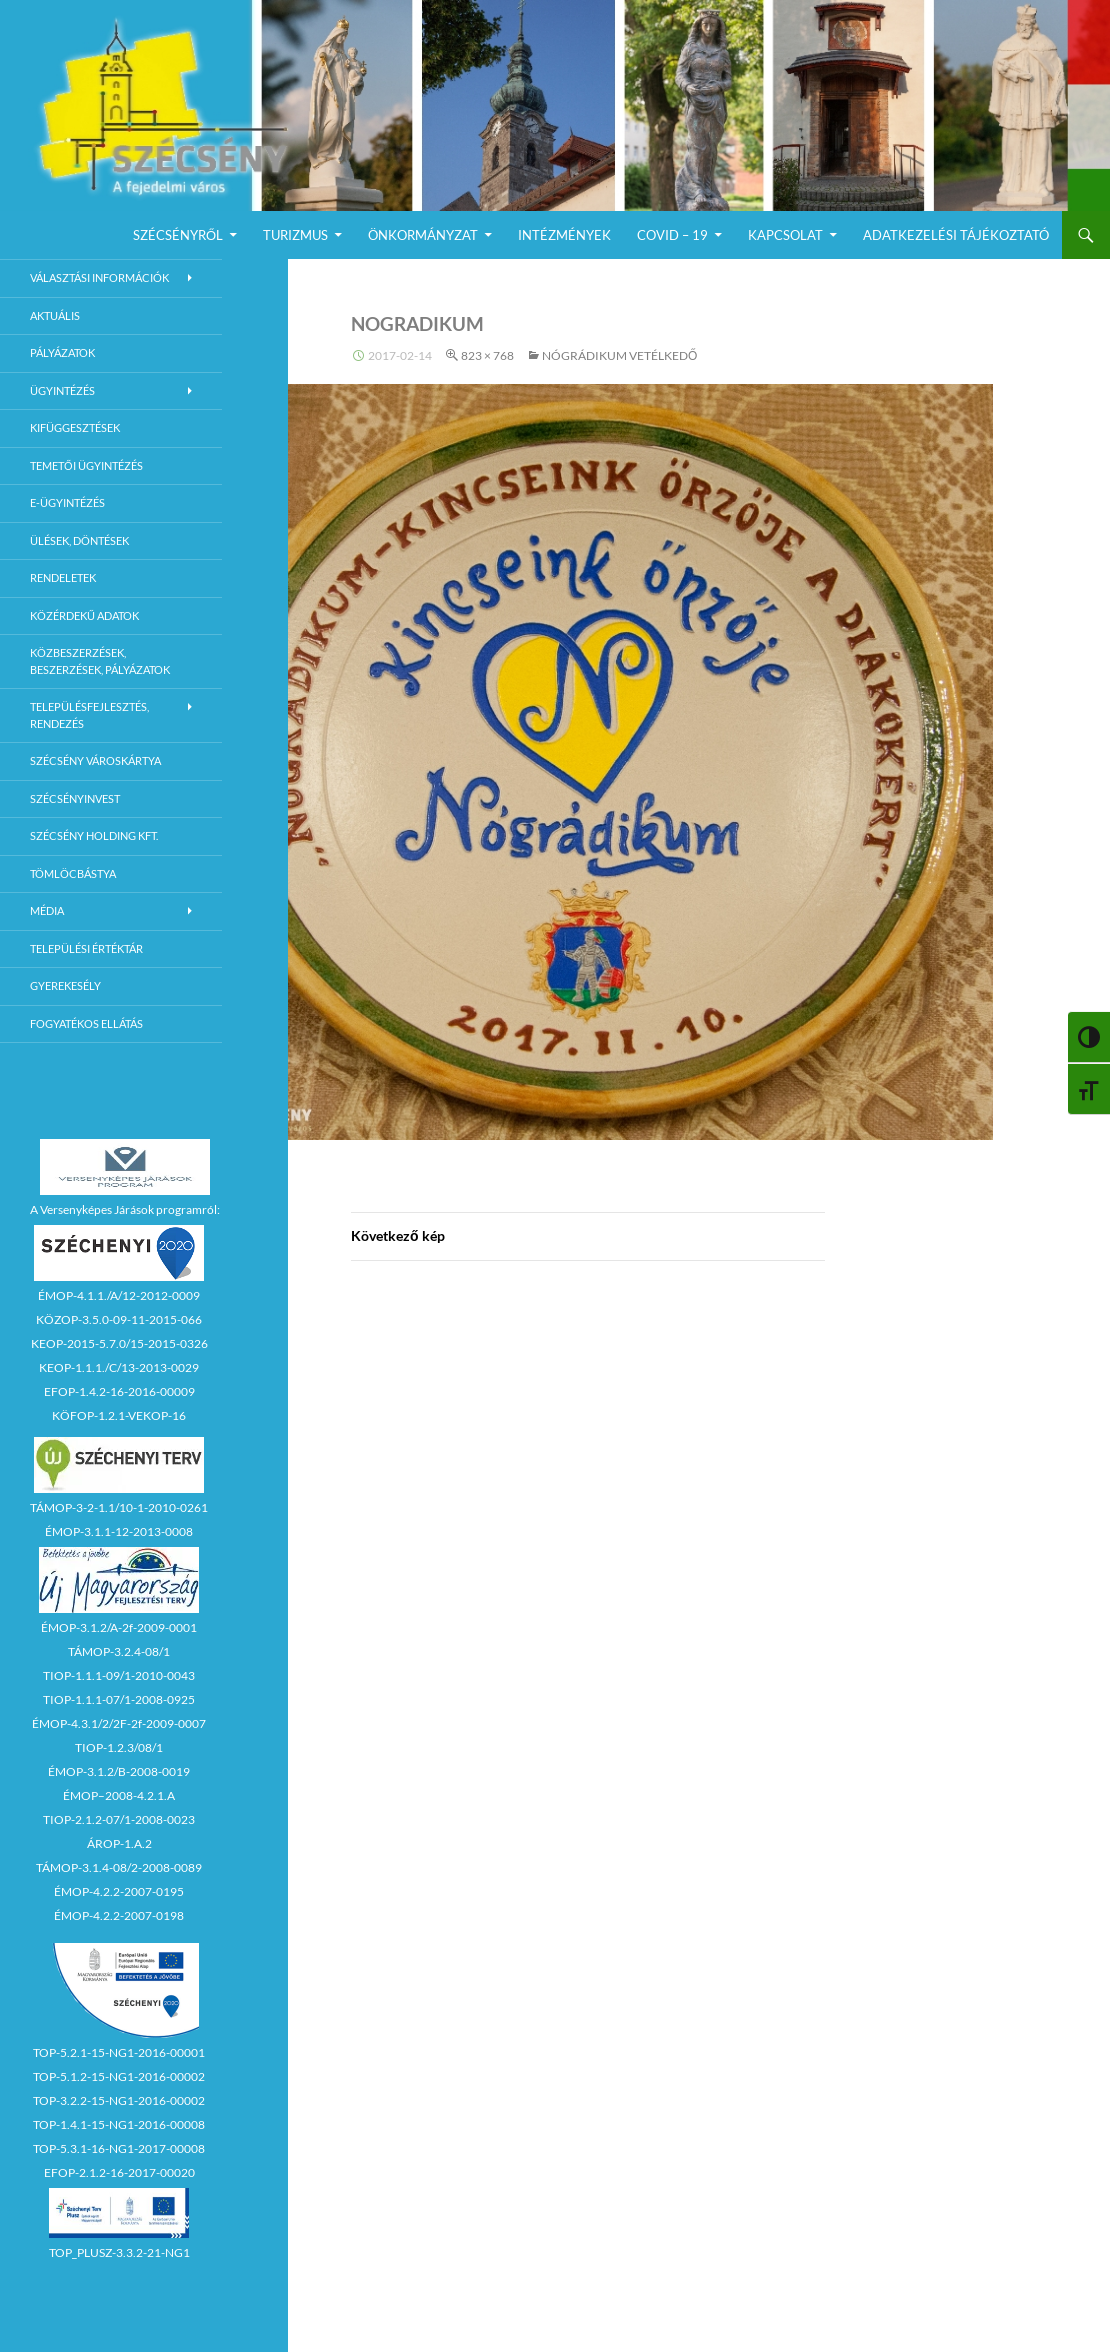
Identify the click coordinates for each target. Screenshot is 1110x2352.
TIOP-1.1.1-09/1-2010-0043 (119, 1675)
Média (47, 910)
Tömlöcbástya (73, 873)
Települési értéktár (86, 948)
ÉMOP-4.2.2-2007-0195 (119, 1891)
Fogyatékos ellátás (86, 1023)
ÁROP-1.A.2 (119, 1843)
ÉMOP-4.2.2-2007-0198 (119, 1915)
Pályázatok (62, 352)
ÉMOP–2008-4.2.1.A (119, 1795)
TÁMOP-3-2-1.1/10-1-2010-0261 (119, 1507)
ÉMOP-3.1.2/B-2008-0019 (119, 1771)
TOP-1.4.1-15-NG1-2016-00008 (119, 2124)
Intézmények (564, 235)
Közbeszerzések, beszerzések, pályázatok (100, 661)
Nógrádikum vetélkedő (619, 355)
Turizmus (295, 235)
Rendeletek (63, 577)
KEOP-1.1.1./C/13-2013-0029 (119, 1367)
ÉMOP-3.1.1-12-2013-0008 (119, 1531)
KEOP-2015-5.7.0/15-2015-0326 (119, 1343)
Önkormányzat (423, 235)
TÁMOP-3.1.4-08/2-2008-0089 (119, 1867)
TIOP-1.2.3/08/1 (119, 1747)
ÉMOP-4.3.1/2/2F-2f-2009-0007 (119, 1723)
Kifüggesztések (75, 427)
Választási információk (99, 277)
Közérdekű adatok (84, 615)
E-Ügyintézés (67, 502)
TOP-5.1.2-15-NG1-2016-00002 (119, 2076)
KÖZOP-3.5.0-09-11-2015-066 (119, 1319)
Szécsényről (178, 235)
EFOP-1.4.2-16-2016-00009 (119, 1391)
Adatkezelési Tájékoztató (956, 235)
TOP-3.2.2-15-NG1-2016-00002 (119, 2100)
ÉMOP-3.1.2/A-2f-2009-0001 (119, 1627)
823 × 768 (487, 355)
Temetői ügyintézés (86, 465)
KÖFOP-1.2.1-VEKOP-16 (119, 1415)
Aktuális (55, 315)
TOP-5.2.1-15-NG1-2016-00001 (119, 2052)
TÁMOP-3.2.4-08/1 (119, 1651)
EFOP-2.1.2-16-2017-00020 (119, 2172)
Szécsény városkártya (95, 760)
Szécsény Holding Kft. (94, 835)
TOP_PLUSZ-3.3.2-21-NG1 (119, 2252)
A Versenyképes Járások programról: (125, 1209)
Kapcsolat (785, 235)
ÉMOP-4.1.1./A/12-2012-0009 (119, 1295)
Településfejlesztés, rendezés (89, 715)
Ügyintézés (62, 390)
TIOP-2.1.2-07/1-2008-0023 (119, 1819)
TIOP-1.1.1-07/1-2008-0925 (119, 1699)
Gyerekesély (65, 985)
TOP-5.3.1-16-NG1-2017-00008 (119, 2148)
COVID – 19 (672, 235)
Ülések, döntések (79, 540)
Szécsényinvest (75, 798)
